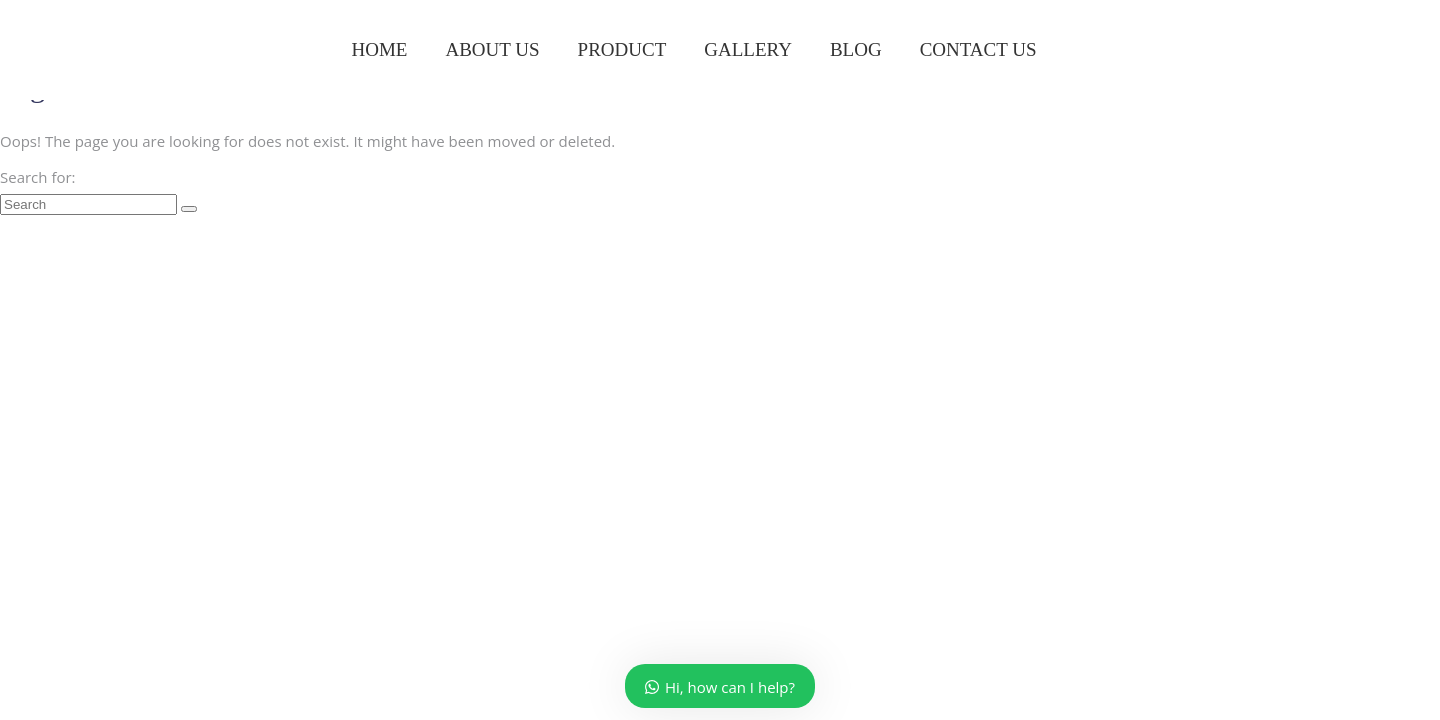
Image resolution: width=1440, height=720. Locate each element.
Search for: (38, 177)
